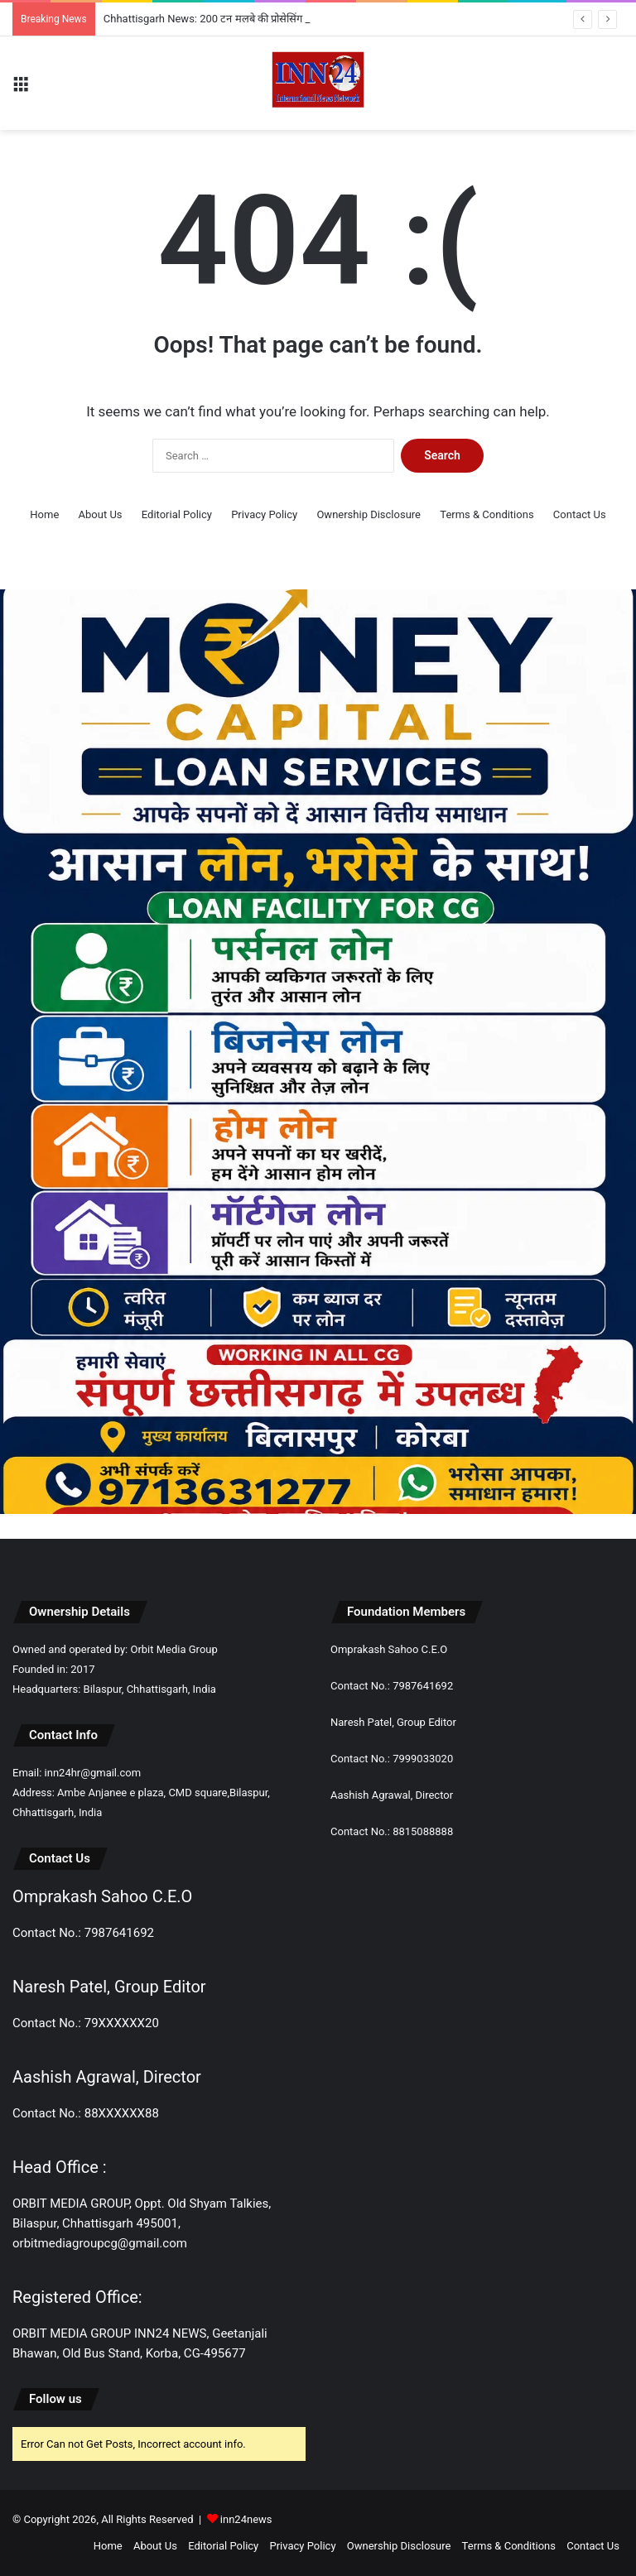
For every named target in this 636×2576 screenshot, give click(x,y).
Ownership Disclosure (368, 514)
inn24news (246, 2519)
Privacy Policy (264, 514)
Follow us (55, 2398)
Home (44, 514)
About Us (101, 514)
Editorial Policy (177, 514)
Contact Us (579, 514)
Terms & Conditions (486, 514)
